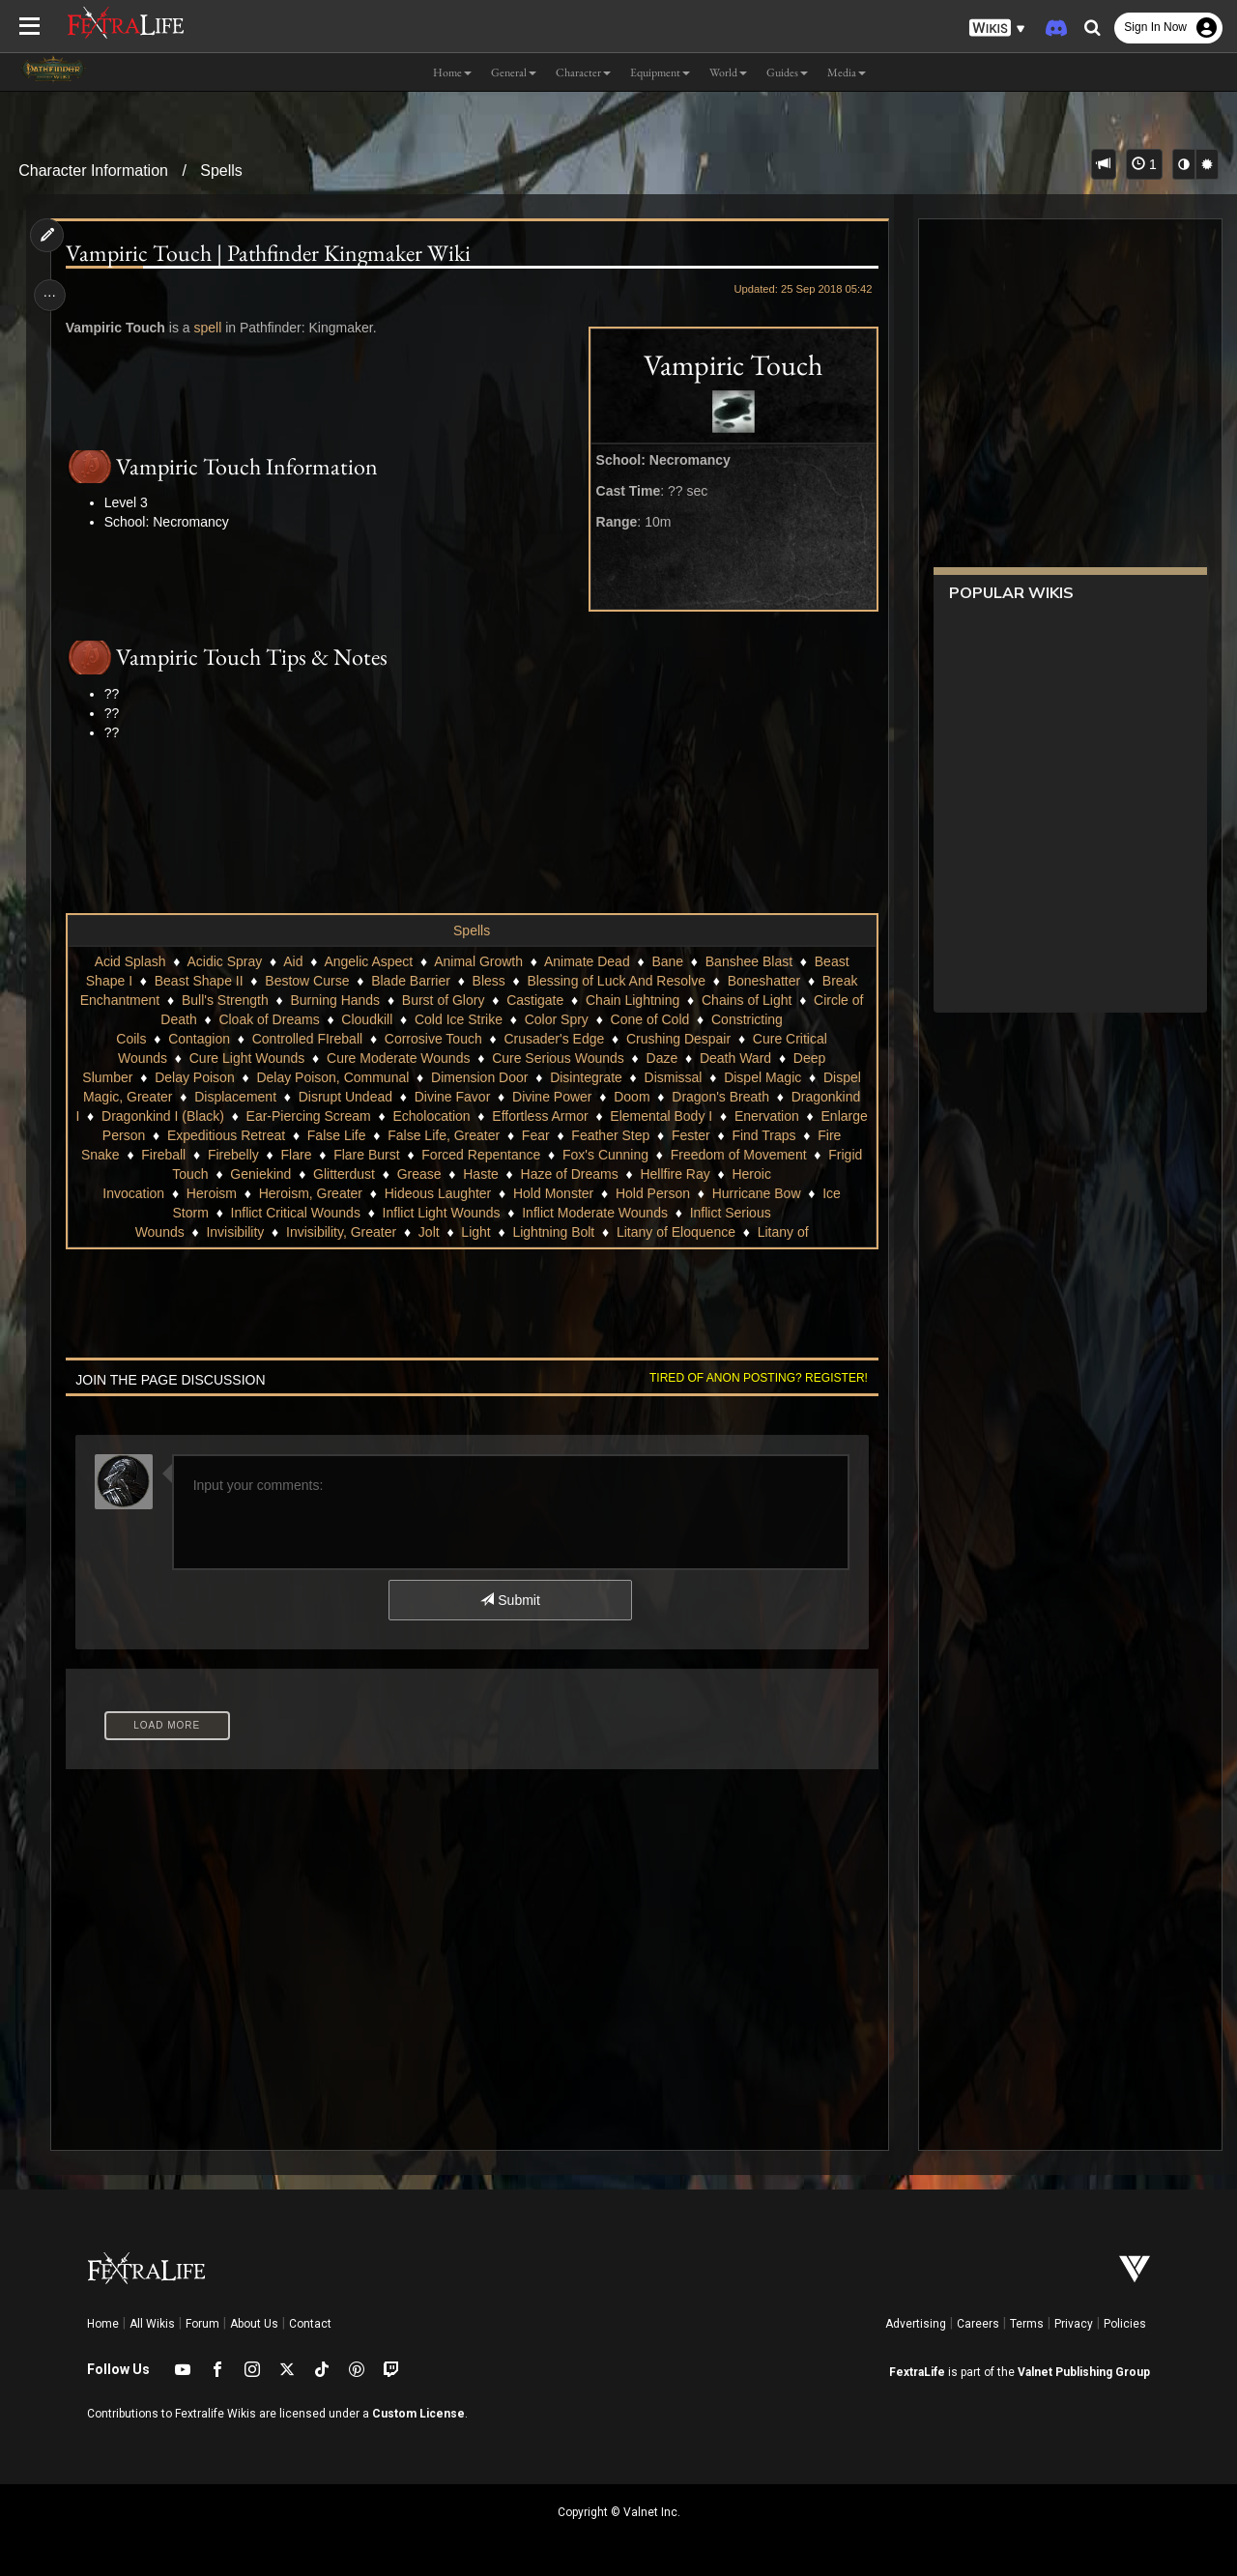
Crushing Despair (677, 1038)
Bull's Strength (224, 1000)
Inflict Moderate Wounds (630, 1212)
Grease (597, 1174)
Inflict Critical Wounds (329, 1212)
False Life (529, 1135)
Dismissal (673, 1077)
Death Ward (734, 1058)
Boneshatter (763, 980)
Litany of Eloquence (675, 1232)
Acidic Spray (224, 961)
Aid (292, 961)
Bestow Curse (307, 980)
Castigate (534, 1000)
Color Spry (556, 1019)
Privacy (1073, 2324)
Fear (728, 1135)
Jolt (428, 1232)
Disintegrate (586, 1077)
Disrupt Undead (344, 1096)
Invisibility (235, 1232)
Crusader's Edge (553, 1038)
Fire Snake (331, 1154)
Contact (310, 2324)
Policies (1125, 2324)
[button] (997, 28)
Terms (1027, 2324)
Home (103, 2324)
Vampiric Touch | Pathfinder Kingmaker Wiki (270, 253)
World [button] (728, 72)
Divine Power (550, 1096)
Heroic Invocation (191, 1193)
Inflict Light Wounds (475, 1212)
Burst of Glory (442, 1000)
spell (210, 327)
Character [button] (583, 72)
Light (475, 1232)
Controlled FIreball (306, 1038)
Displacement (235, 1096)
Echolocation (512, 1116)
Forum (202, 2324)
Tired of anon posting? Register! (755, 1378)
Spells (221, 170)
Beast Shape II (198, 980)
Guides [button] (787, 72)
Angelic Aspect (368, 961)
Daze (661, 1058)
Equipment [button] (660, 72)
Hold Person (732, 1193)
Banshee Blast (748, 961)
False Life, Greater (636, 1135)
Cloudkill (366, 1019)
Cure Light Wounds (246, 1058)
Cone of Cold (649, 1019)
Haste (658, 1174)
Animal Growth (478, 961)
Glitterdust (522, 1174)
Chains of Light (746, 1000)
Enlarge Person (291, 1135)
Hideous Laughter (516, 1193)
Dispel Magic (762, 1077)
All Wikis (152, 2324)
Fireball (409, 1154)
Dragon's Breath (720, 1096)
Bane (667, 961)
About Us (254, 2324)
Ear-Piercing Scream (389, 1116)
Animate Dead (586, 961)
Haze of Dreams (746, 1174)
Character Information (93, 170)
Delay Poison (195, 1077)
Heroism (290, 1193)
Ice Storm (215, 1212)
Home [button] (452, 72)
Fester (172, 1154)
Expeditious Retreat (418, 1135)
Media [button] (846, 72)
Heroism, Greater (389, 1193)
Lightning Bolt (553, 1232)
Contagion (199, 1038)
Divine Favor (452, 1096)
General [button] (513, 72)
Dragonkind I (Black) (244, 1116)
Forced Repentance (726, 1154)
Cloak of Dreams (268, 1019)
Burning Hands (335, 1000)
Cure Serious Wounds (558, 1058)
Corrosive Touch (432, 1038)
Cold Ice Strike (458, 1019)
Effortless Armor (621, 1116)
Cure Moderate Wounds (397, 1058)
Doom (631, 1096)
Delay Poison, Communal (332, 1077)
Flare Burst (612, 1154)
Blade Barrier (410, 980)
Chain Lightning (631, 1000)
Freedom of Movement (223, 1174)
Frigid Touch (350, 1174)
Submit (509, 1600)
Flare (541, 1154)
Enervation (190, 1135)
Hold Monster (632, 1193)
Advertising (915, 2324)
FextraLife (917, 2372)
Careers (978, 2324)
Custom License (418, 2413)
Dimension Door (478, 1077)
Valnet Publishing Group (1084, 2372)
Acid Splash (129, 961)
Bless (488, 980)
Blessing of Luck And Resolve (616, 980)
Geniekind (438, 1174)
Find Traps (244, 1154)
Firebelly (477, 1154)
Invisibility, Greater (340, 1232)
